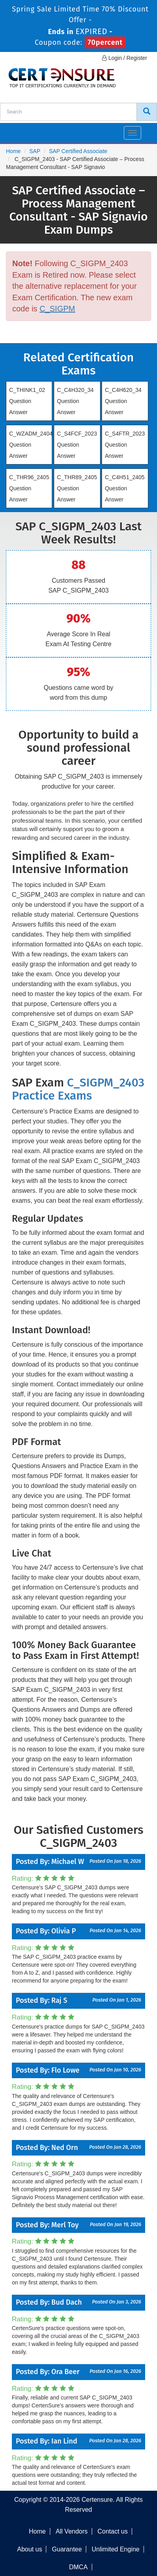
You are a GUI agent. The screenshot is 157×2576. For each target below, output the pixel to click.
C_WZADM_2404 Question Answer (31, 444)
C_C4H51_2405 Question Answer (124, 488)
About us (29, 2549)
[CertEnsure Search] (146, 112)
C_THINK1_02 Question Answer (27, 401)
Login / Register (124, 58)
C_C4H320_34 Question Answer (75, 401)
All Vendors (72, 2531)
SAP (34, 151)
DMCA (78, 2567)
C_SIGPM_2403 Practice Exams (78, 1089)
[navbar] (16, 129)
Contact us (112, 2531)
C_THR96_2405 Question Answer (29, 488)
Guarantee (67, 2549)
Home (13, 151)
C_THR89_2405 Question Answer (77, 488)
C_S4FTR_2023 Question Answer (125, 444)
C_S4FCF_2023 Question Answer (77, 444)
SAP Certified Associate (78, 151)
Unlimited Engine (116, 2549)
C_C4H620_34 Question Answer (123, 401)
